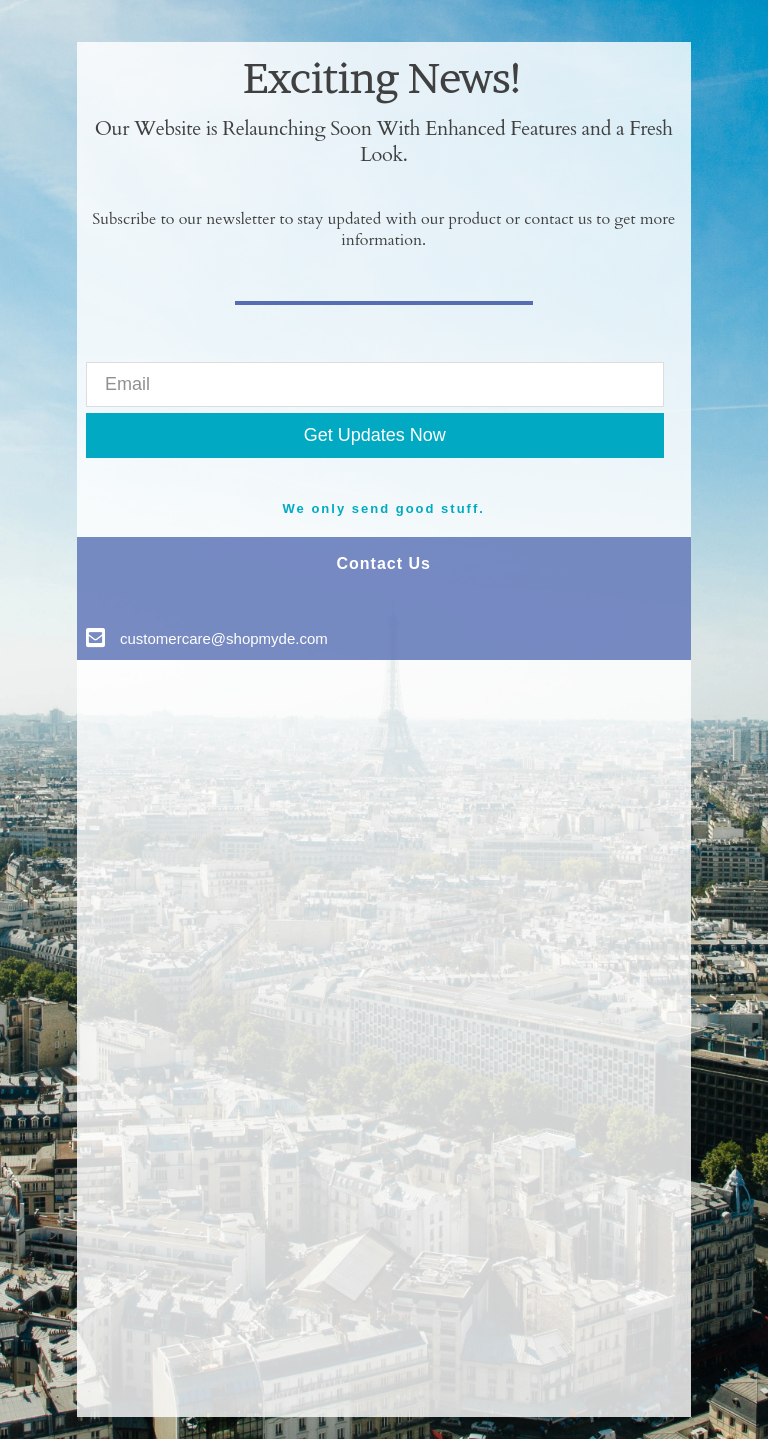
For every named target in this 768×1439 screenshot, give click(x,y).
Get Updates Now (375, 435)
